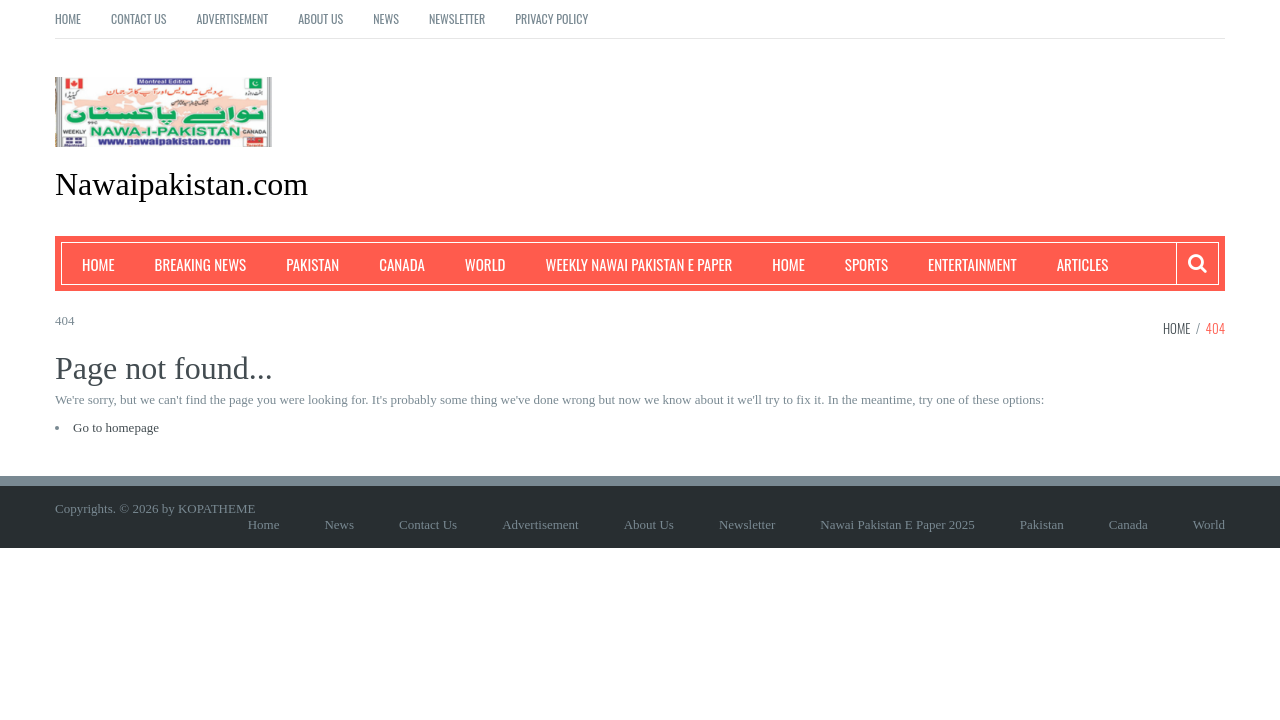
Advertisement (232, 18)
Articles (1083, 264)
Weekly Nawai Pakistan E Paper (639, 264)
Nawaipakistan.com (181, 184)
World (485, 264)
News (386, 18)
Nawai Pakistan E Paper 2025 (897, 524)
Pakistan (312, 264)
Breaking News (201, 264)
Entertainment (972, 264)
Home (68, 18)
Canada (402, 264)
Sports (866, 264)
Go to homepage (116, 427)
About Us (320, 18)
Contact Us (138, 18)
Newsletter (457, 18)
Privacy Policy (551, 18)
